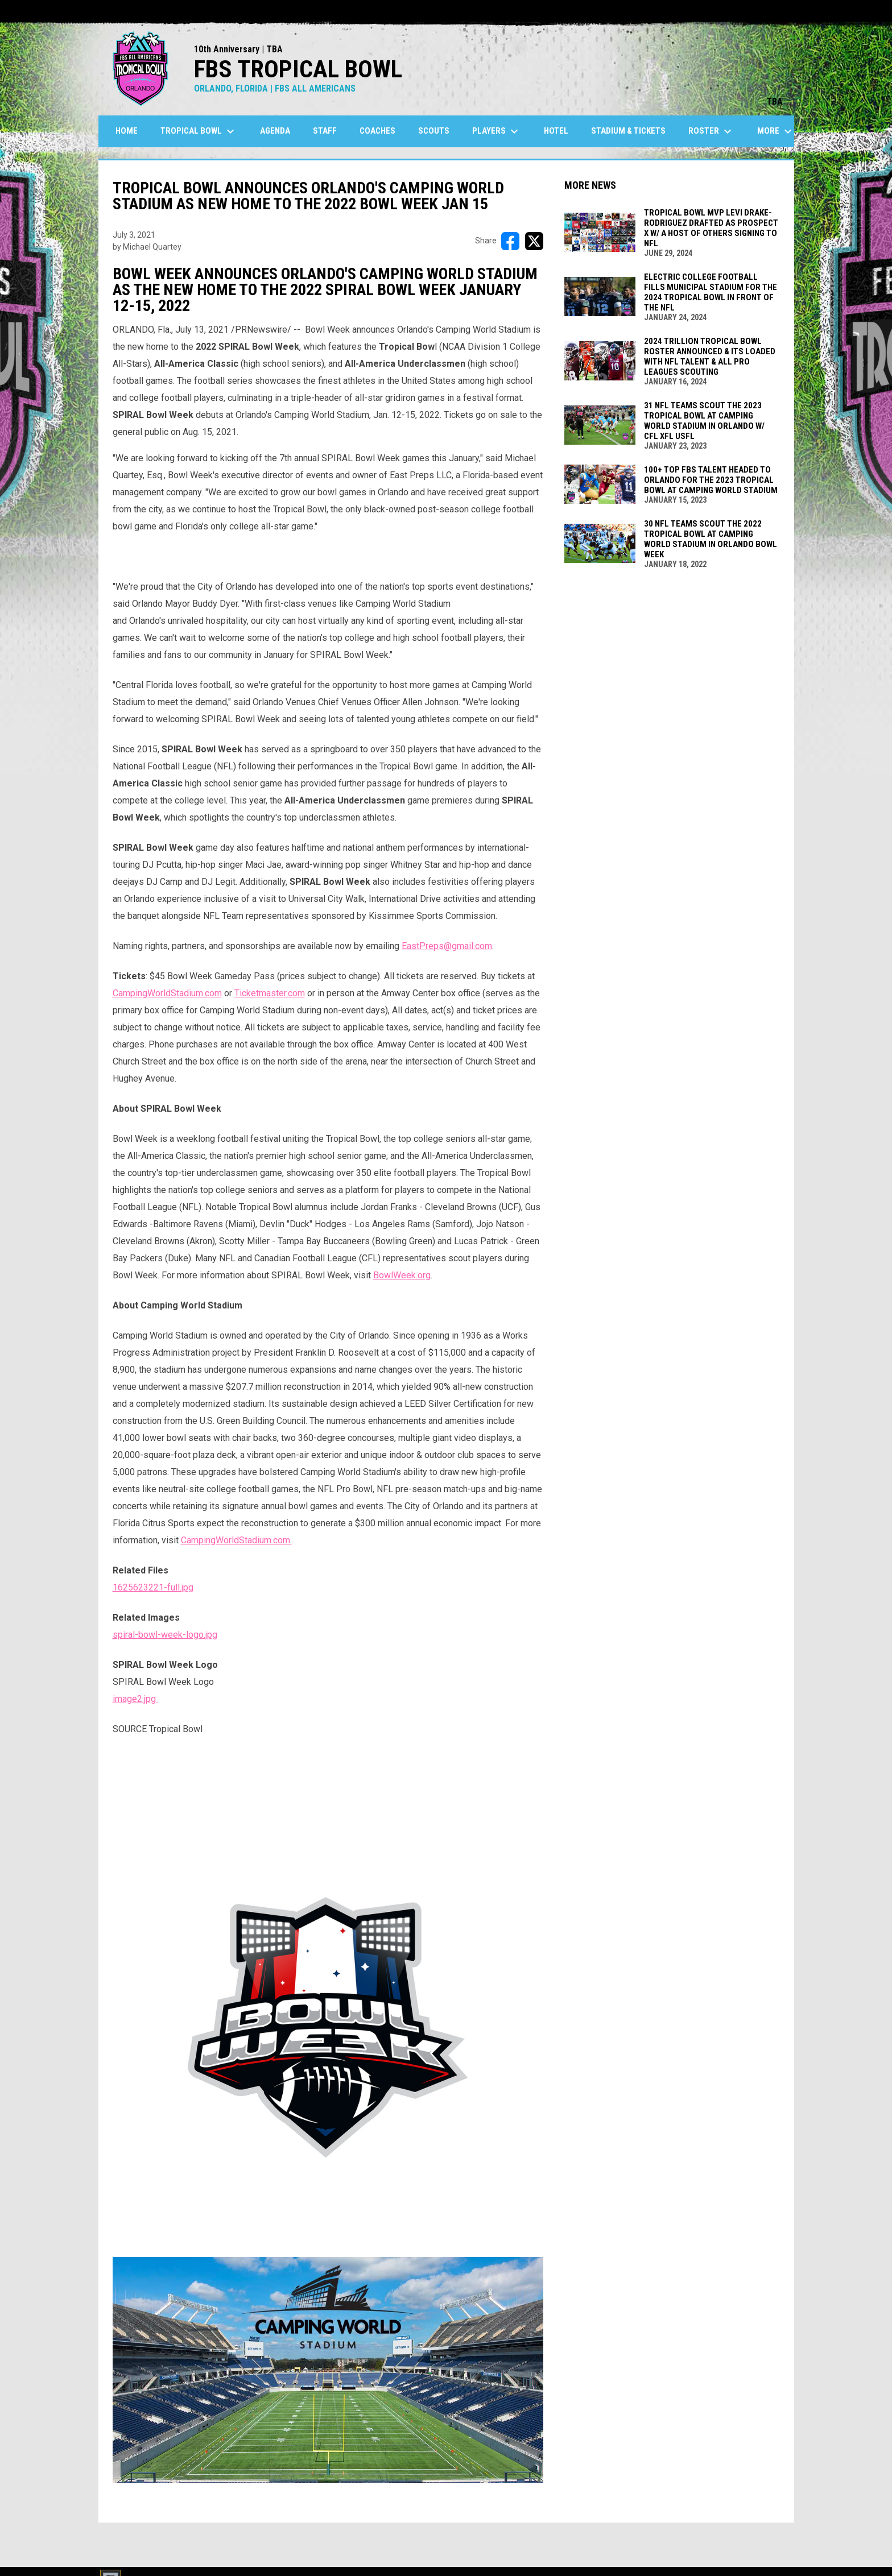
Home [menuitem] (126, 131)
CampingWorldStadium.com (167, 993)
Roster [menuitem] (711, 131)
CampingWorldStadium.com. (236, 1540)
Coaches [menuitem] (377, 131)
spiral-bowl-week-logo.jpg (165, 1634)
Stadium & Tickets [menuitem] (628, 131)
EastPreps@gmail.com (447, 946)
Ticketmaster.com (269, 993)
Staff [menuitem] (325, 131)
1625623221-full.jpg (153, 1587)
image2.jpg (135, 1698)
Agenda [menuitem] (275, 131)
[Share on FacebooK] (510, 241)
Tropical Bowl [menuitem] (198, 131)
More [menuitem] (776, 131)
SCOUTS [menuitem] (433, 131)
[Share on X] (534, 241)
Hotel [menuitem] (556, 131)
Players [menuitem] (496, 131)
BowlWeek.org (402, 1275)
